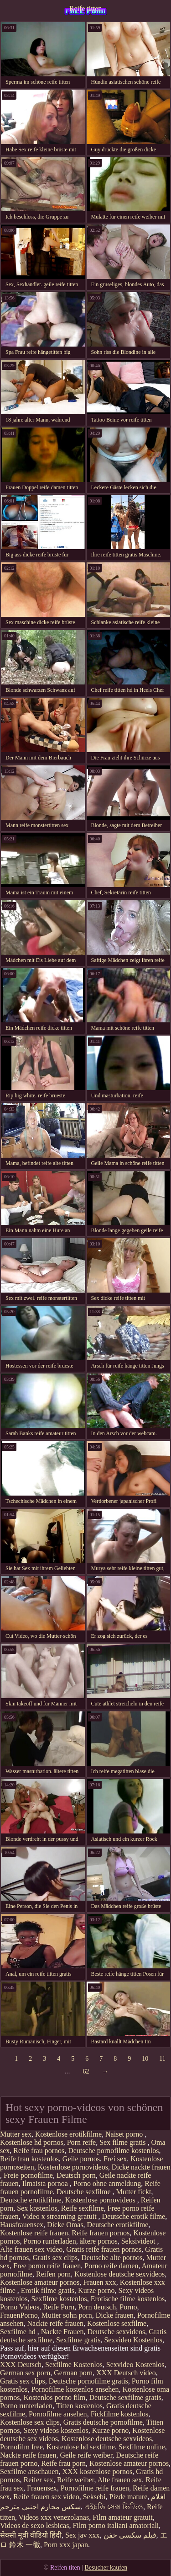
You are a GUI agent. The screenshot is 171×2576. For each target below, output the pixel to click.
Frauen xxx (99, 2282)
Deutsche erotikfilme (31, 2200)
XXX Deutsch (20, 2364)
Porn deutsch (97, 2307)
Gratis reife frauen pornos (103, 2249)
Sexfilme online (142, 2447)
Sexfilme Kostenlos (74, 2364)
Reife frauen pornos (101, 2233)
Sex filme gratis (123, 2142)
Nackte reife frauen (55, 2323)
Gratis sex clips (55, 2257)
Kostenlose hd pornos (31, 2142)
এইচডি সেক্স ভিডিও (113, 2507)
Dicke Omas (65, 2225)
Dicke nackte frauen (141, 2167)
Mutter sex (15, 2134)
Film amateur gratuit (123, 2517)
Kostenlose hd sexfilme (81, 2447)
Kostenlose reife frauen (34, 2233)
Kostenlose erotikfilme (68, 2134)
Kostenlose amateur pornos (39, 2282)
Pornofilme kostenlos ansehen (75, 2389)
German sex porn (25, 2373)
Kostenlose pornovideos (73, 2167)
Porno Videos (19, 2307)
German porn (73, 2373)
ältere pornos (99, 2241)
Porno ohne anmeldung (107, 2183)
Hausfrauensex (21, 2225)
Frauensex (42, 2488)
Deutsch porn (76, 2175)
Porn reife (81, 2142)
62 (86, 2071)
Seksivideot (139, 2241)
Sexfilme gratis (78, 2340)
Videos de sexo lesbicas (34, 2525)
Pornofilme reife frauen (95, 2488)
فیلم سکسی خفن (130, 2535)
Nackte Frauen (62, 2332)
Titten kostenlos (79, 2406)
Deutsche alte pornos (111, 2257)
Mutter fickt (133, 2192)
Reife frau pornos (38, 2150)
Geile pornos (81, 2159)
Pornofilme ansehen (58, 2414)
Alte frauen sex (120, 2480)
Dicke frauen (115, 2315)
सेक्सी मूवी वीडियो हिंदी (31, 2535)
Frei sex (115, 2159)
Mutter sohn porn (66, 2315)
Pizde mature (128, 2497)
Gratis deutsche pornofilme (103, 2422)
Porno (128, 2307)
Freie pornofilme (28, 2175)
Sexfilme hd (18, 2332)
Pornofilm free (21, 2447)
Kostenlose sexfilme (116, 2323)
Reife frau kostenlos (29, 2159)
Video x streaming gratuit (60, 2216)
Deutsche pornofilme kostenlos (113, 2150)
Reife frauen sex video (46, 2497)
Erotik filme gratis (47, 2290)
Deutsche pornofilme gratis (88, 2381)
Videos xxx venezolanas (54, 2517)
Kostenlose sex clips (30, 2422)
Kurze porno (96, 2290)
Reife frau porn (63, 2463)
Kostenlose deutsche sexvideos (119, 2274)
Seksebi (94, 2497)
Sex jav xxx (82, 2535)
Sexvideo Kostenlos (133, 2340)
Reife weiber (75, 2480)
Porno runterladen (50, 2241)
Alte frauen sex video (31, 2249)
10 (145, 2058)
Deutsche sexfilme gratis (125, 2397)
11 (162, 2058)
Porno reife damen (111, 2266)
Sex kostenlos (37, 2208)
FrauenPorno (19, 2315)
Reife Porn (58, 2307)
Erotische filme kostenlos (128, 2299)
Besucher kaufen (105, 2567)
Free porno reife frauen (47, 2266)
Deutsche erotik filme (134, 2216)
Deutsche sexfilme (85, 2192)
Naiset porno (125, 2134)
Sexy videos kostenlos (56, 2430)
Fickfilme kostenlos (120, 2414)
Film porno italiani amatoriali (116, 2525)
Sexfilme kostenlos (59, 2299)
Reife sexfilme (82, 2208)
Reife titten (85, 8)
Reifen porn (53, 2274)
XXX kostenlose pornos (97, 2471)
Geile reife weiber (86, 2455)
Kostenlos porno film (55, 2397)
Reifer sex (38, 2480)
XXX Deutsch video (126, 2373)
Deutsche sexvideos (116, 2332)
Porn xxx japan (66, 2545)
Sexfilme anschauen (29, 2471)
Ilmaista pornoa (46, 2183)
